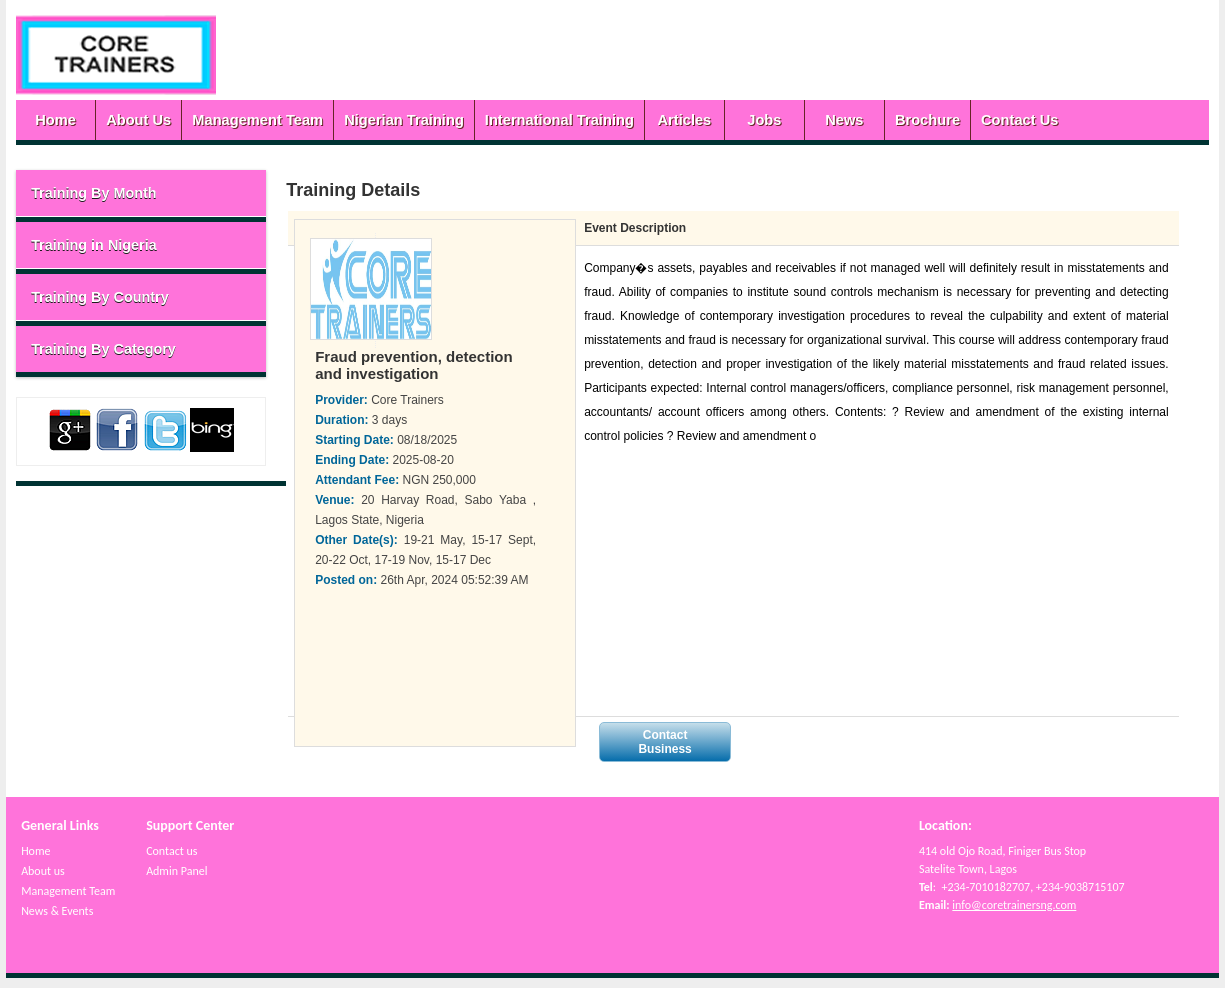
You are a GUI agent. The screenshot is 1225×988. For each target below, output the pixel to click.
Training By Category (103, 349)
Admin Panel (176, 871)
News (844, 120)
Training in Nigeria (94, 245)
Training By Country (100, 297)
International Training (559, 120)
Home (55, 120)
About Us (138, 120)
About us (43, 871)
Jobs (764, 120)
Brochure (927, 120)
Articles (684, 120)
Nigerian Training (404, 120)
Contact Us (1019, 120)
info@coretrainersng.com (1014, 905)
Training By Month (94, 193)
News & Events (57, 911)
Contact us (171, 851)
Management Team (257, 120)
